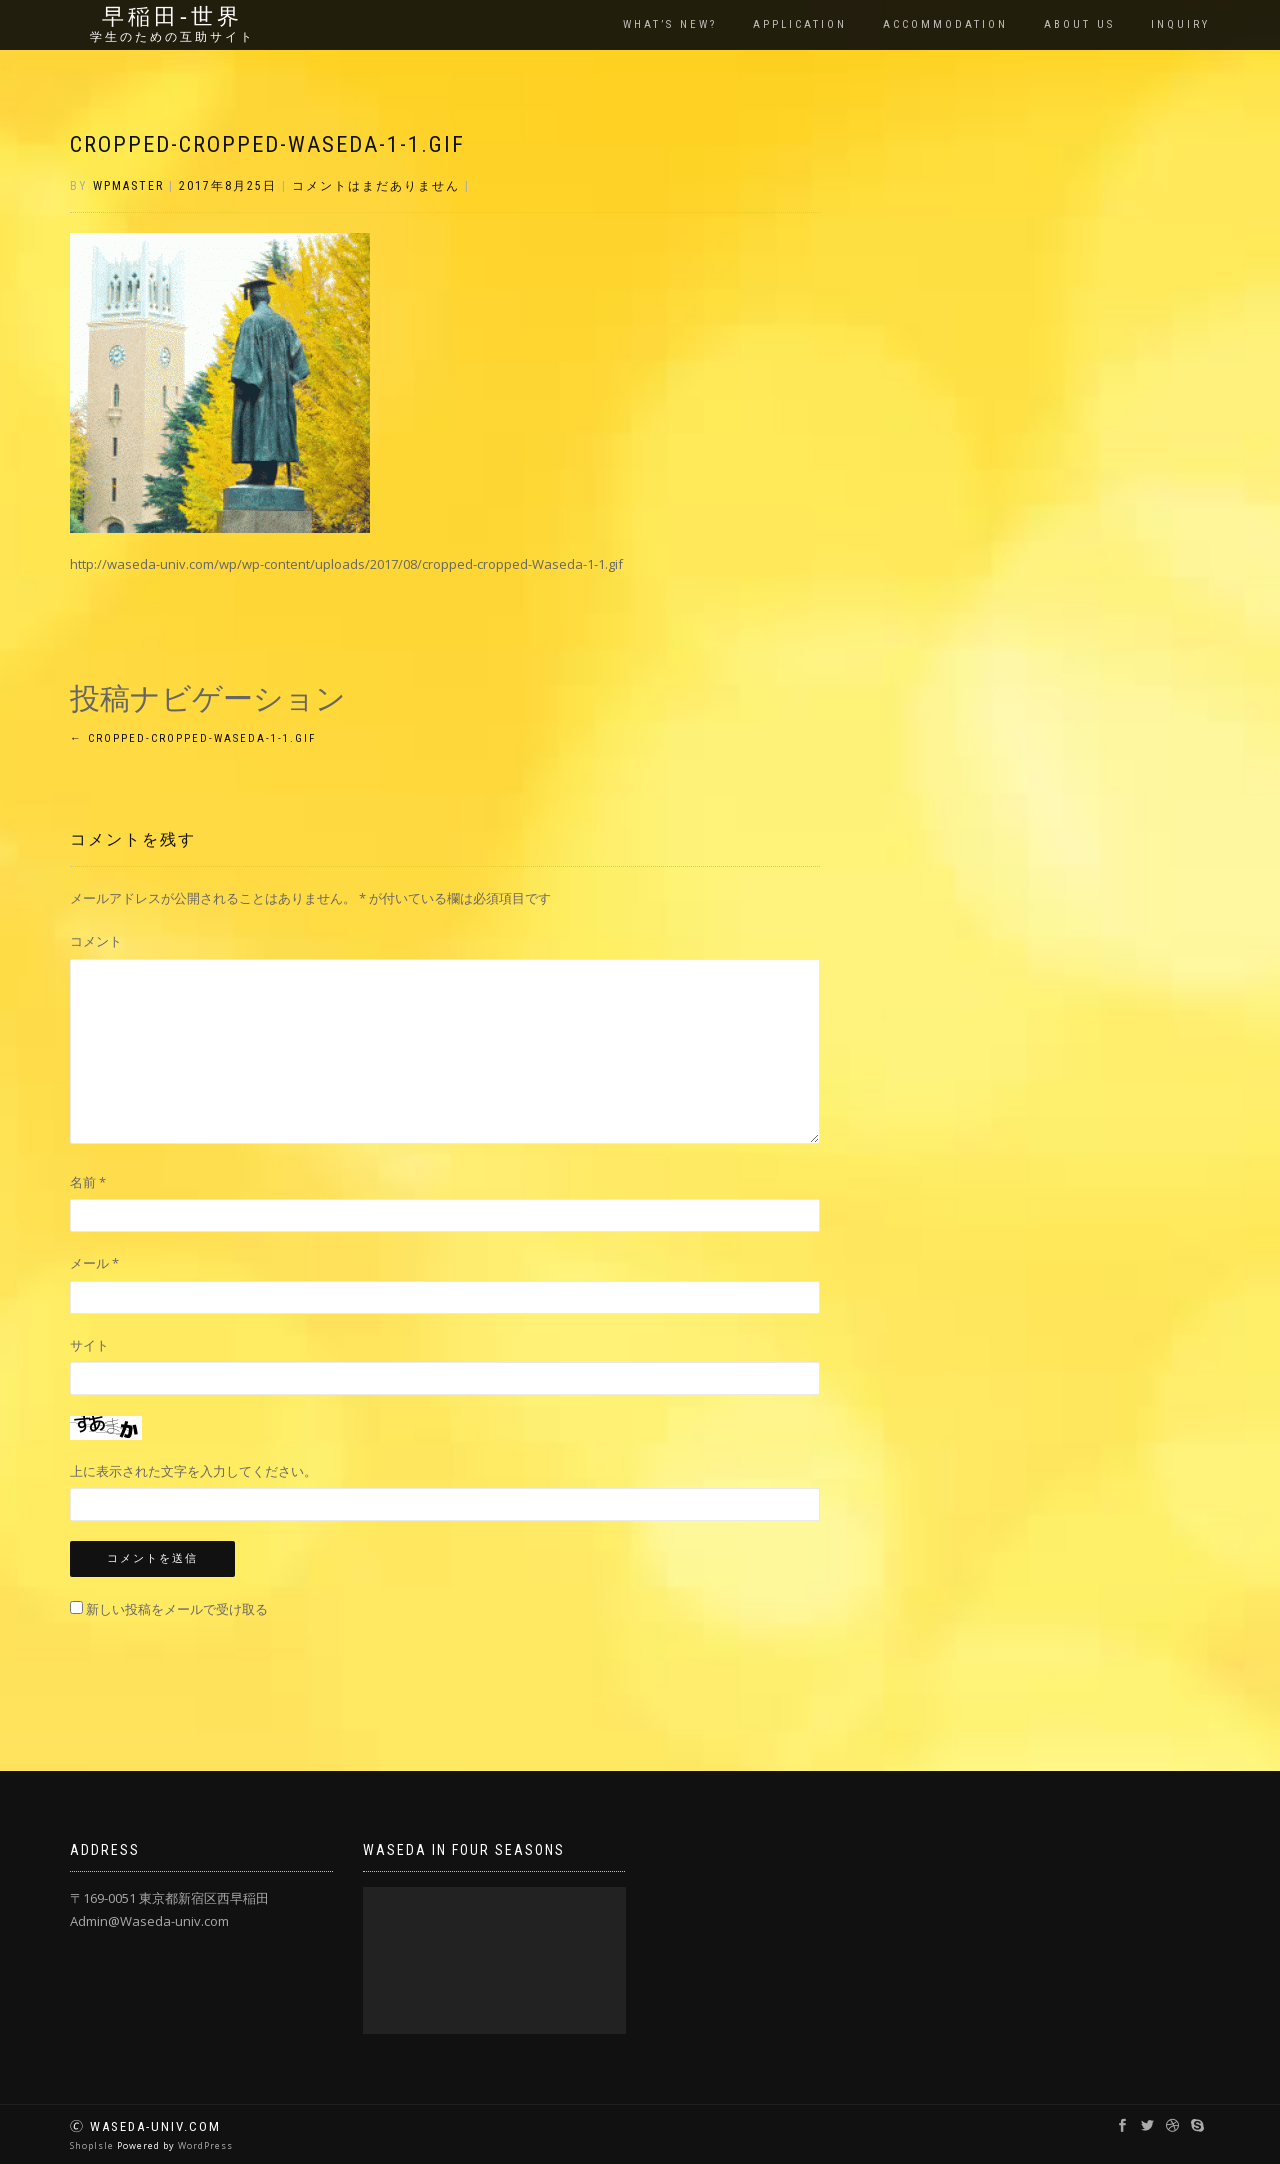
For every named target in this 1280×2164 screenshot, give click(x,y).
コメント (96, 941)
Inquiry (1180, 24)
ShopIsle (93, 2145)
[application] (494, 1960)
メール (94, 1263)
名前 (88, 1182)
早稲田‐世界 (172, 17)
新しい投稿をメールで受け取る (177, 1609)
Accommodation (945, 24)
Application (800, 24)
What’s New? (670, 24)
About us (1079, 24)
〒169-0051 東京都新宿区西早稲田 (169, 1898)
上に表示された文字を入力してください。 (193, 1471)
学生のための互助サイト (172, 37)
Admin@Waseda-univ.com (149, 1921)
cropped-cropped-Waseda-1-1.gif (267, 144)
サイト (89, 1345)
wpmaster (128, 186)
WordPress (205, 2145)
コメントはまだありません (376, 186)
